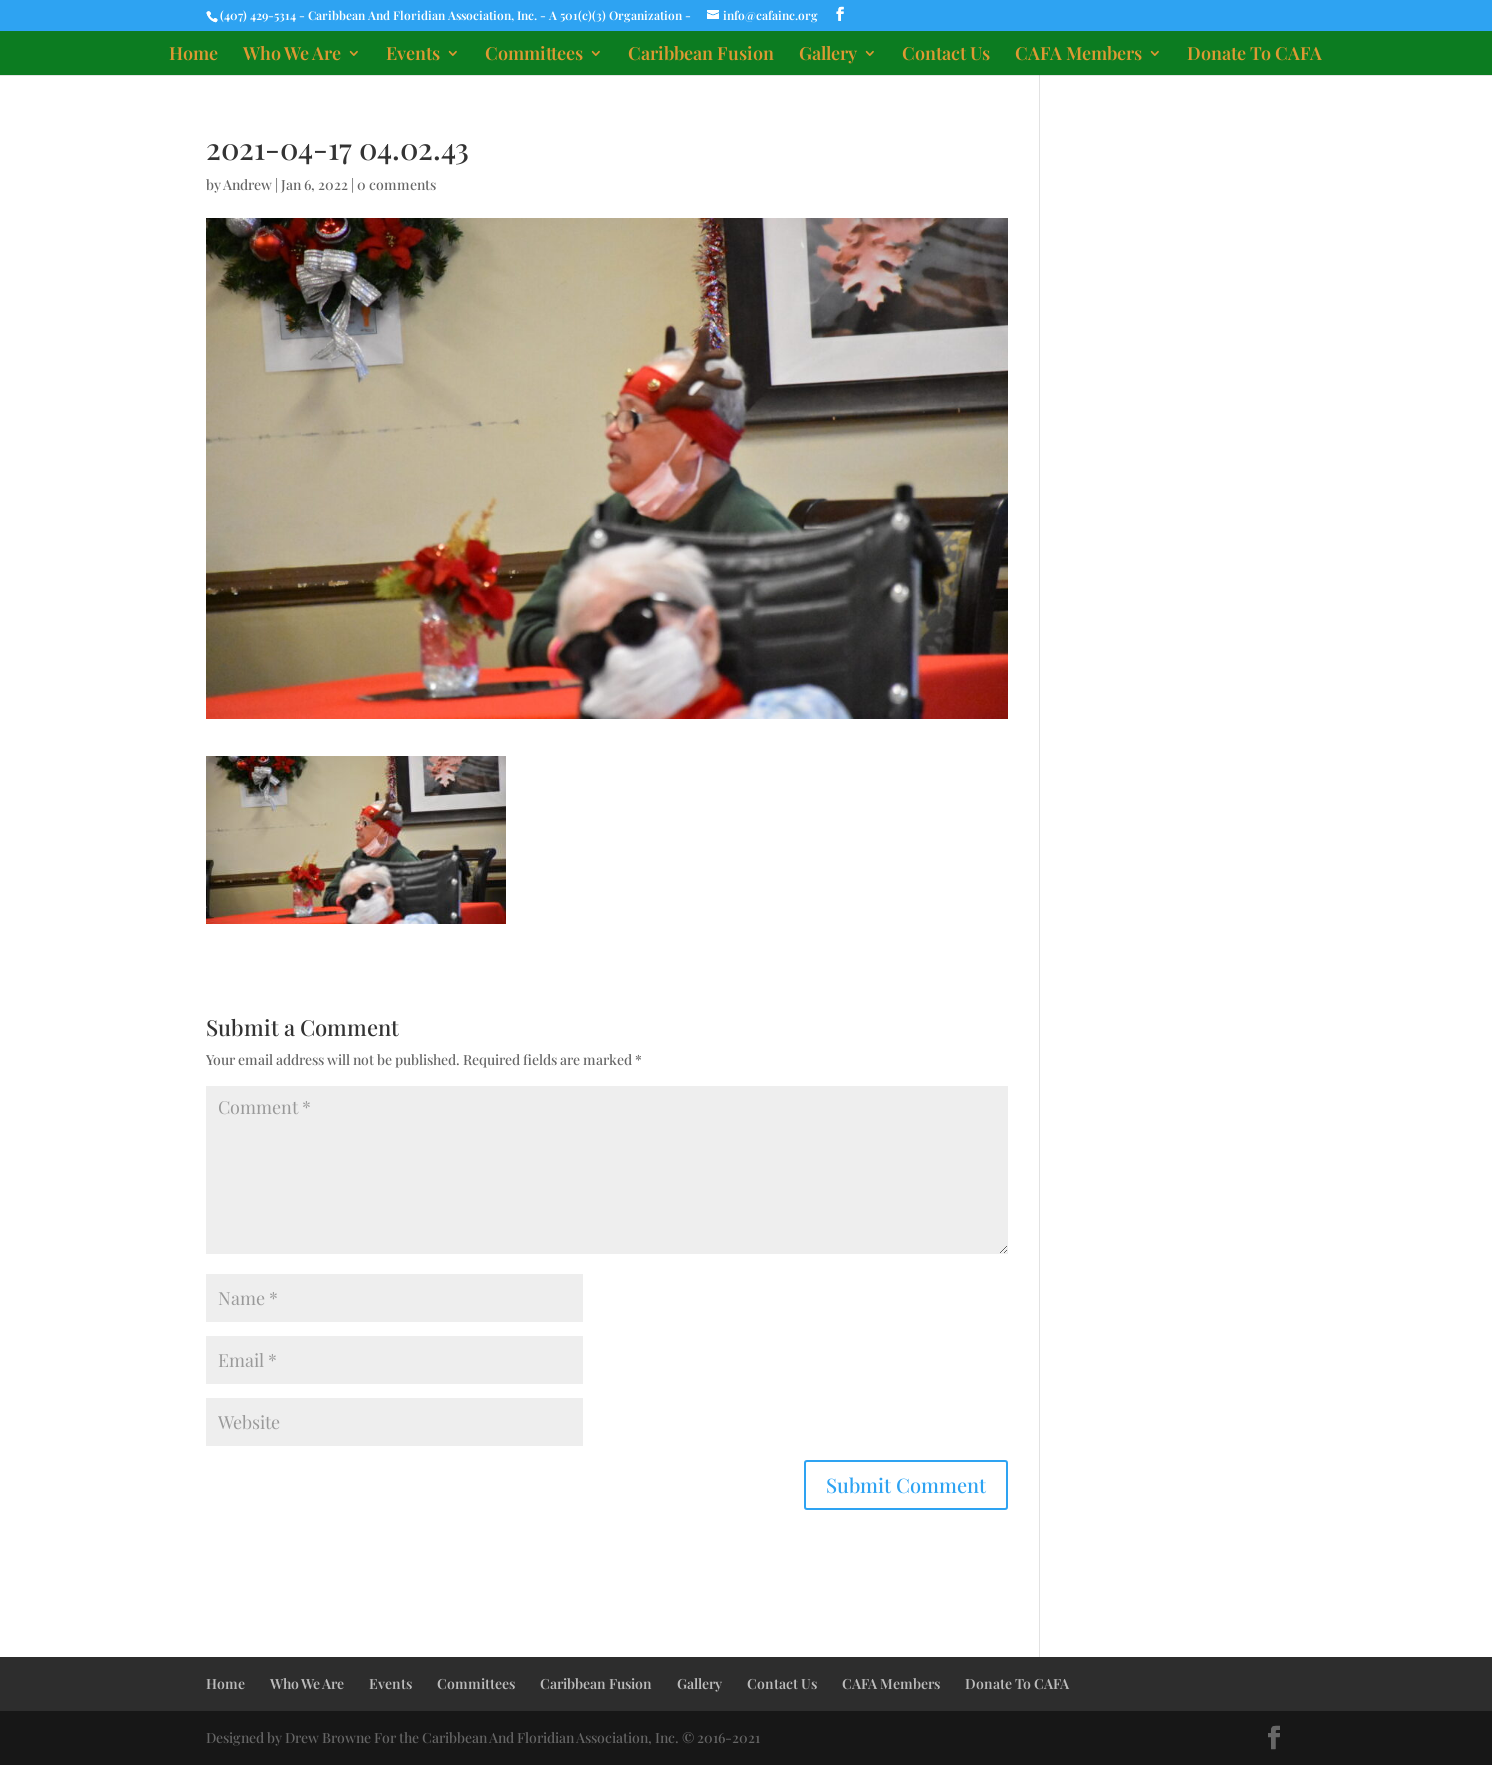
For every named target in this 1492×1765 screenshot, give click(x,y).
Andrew (247, 184)
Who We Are (292, 55)
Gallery (828, 55)
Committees (534, 55)
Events (413, 55)
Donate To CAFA (1254, 55)
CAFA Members (1078, 55)
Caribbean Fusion (701, 55)
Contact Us (946, 55)
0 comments (396, 184)
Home (193, 55)
